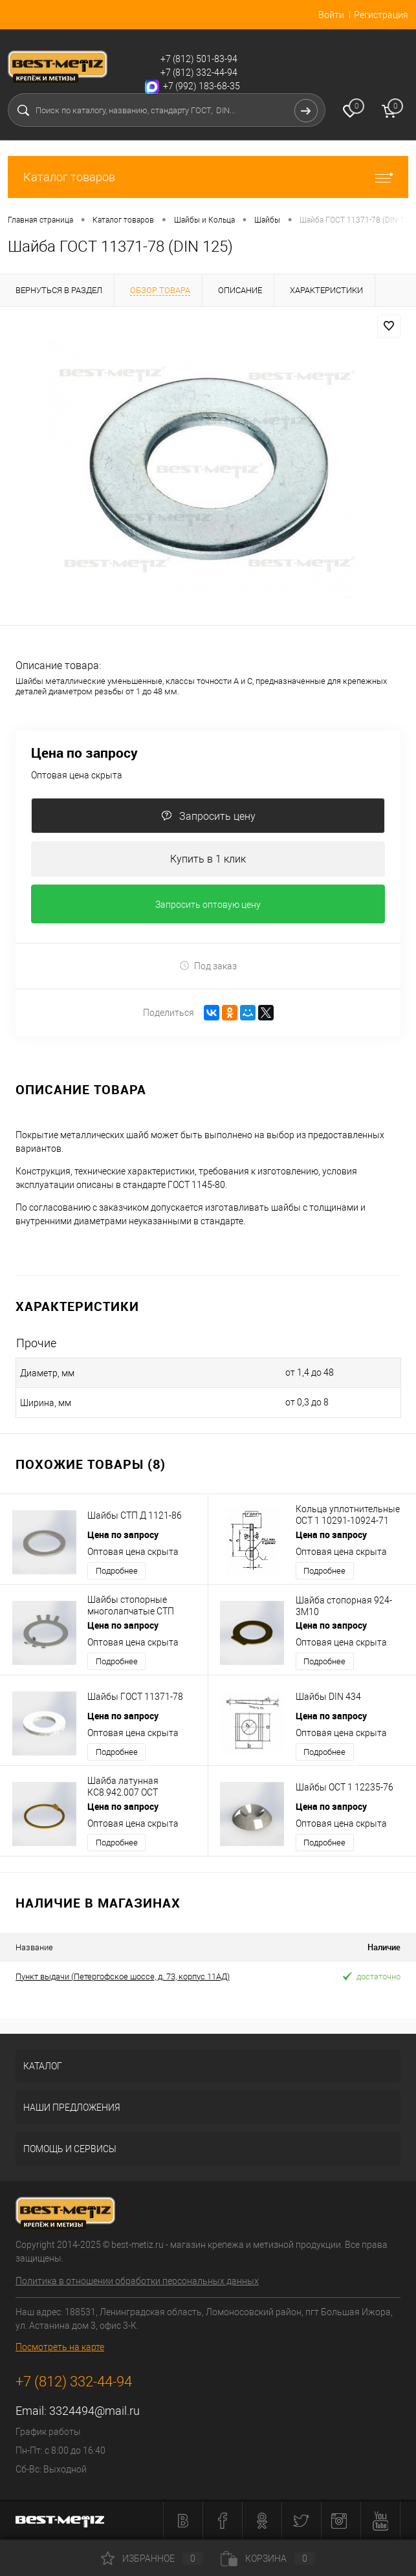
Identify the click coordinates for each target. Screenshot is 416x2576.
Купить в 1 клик (208, 859)
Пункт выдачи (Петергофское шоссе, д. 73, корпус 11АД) (123, 1976)
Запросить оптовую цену (208, 904)
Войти (331, 15)
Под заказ (208, 965)
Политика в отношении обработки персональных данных (137, 2281)
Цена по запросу (84, 753)
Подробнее (117, 1571)
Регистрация (381, 15)
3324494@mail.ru (94, 2410)
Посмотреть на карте (60, 2347)
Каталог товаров (208, 177)
